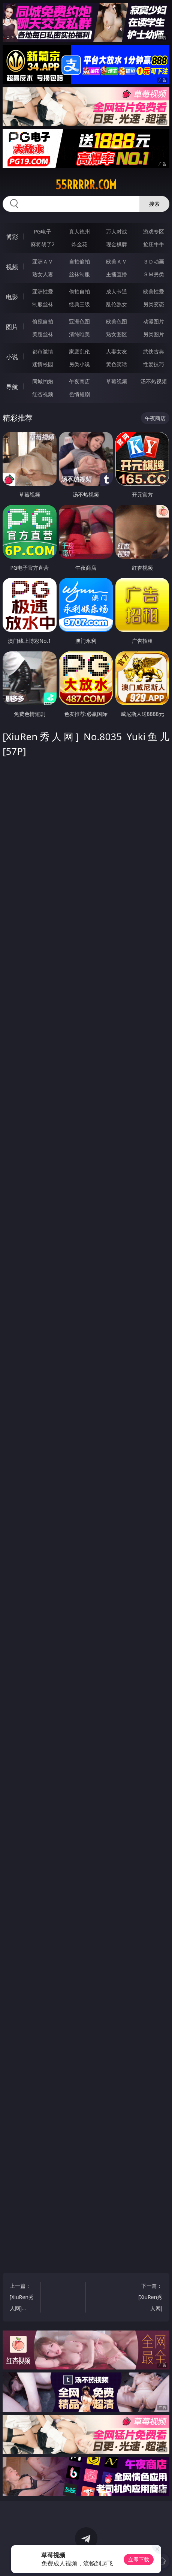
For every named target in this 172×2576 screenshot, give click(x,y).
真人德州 (79, 231)
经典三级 (79, 304)
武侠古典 (153, 351)
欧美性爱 (153, 291)
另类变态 (153, 304)
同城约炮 (42, 381)
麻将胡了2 (43, 244)
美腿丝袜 (42, 334)
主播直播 (116, 274)
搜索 (154, 203)
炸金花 (79, 244)
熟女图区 (116, 334)
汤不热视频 (154, 381)
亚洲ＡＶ (42, 261)
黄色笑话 (116, 364)
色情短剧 (79, 394)
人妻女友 (116, 351)
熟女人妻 (42, 274)
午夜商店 (79, 381)
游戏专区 (153, 231)
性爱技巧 (153, 364)
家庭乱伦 (79, 351)
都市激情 (42, 351)
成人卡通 (116, 291)
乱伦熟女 (116, 304)
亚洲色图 (79, 321)
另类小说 (79, 364)
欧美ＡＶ (116, 261)
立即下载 (138, 2559)
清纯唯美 (79, 334)
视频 (12, 267)
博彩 (12, 237)
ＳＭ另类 (153, 274)
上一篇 (23, 2298)
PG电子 (42, 231)
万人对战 (116, 231)
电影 (12, 297)
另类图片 (153, 334)
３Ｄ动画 (153, 261)
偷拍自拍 (79, 291)
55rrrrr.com (86, 184)
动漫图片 (153, 321)
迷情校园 (42, 364)
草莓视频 (116, 381)
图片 (12, 327)
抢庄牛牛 (153, 244)
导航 (12, 387)
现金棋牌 (116, 244)
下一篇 (149, 2298)
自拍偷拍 (79, 261)
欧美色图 (116, 321)
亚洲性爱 (42, 291)
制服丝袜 (42, 304)
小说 (12, 357)
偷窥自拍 (42, 321)
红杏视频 (42, 394)
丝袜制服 (79, 274)
